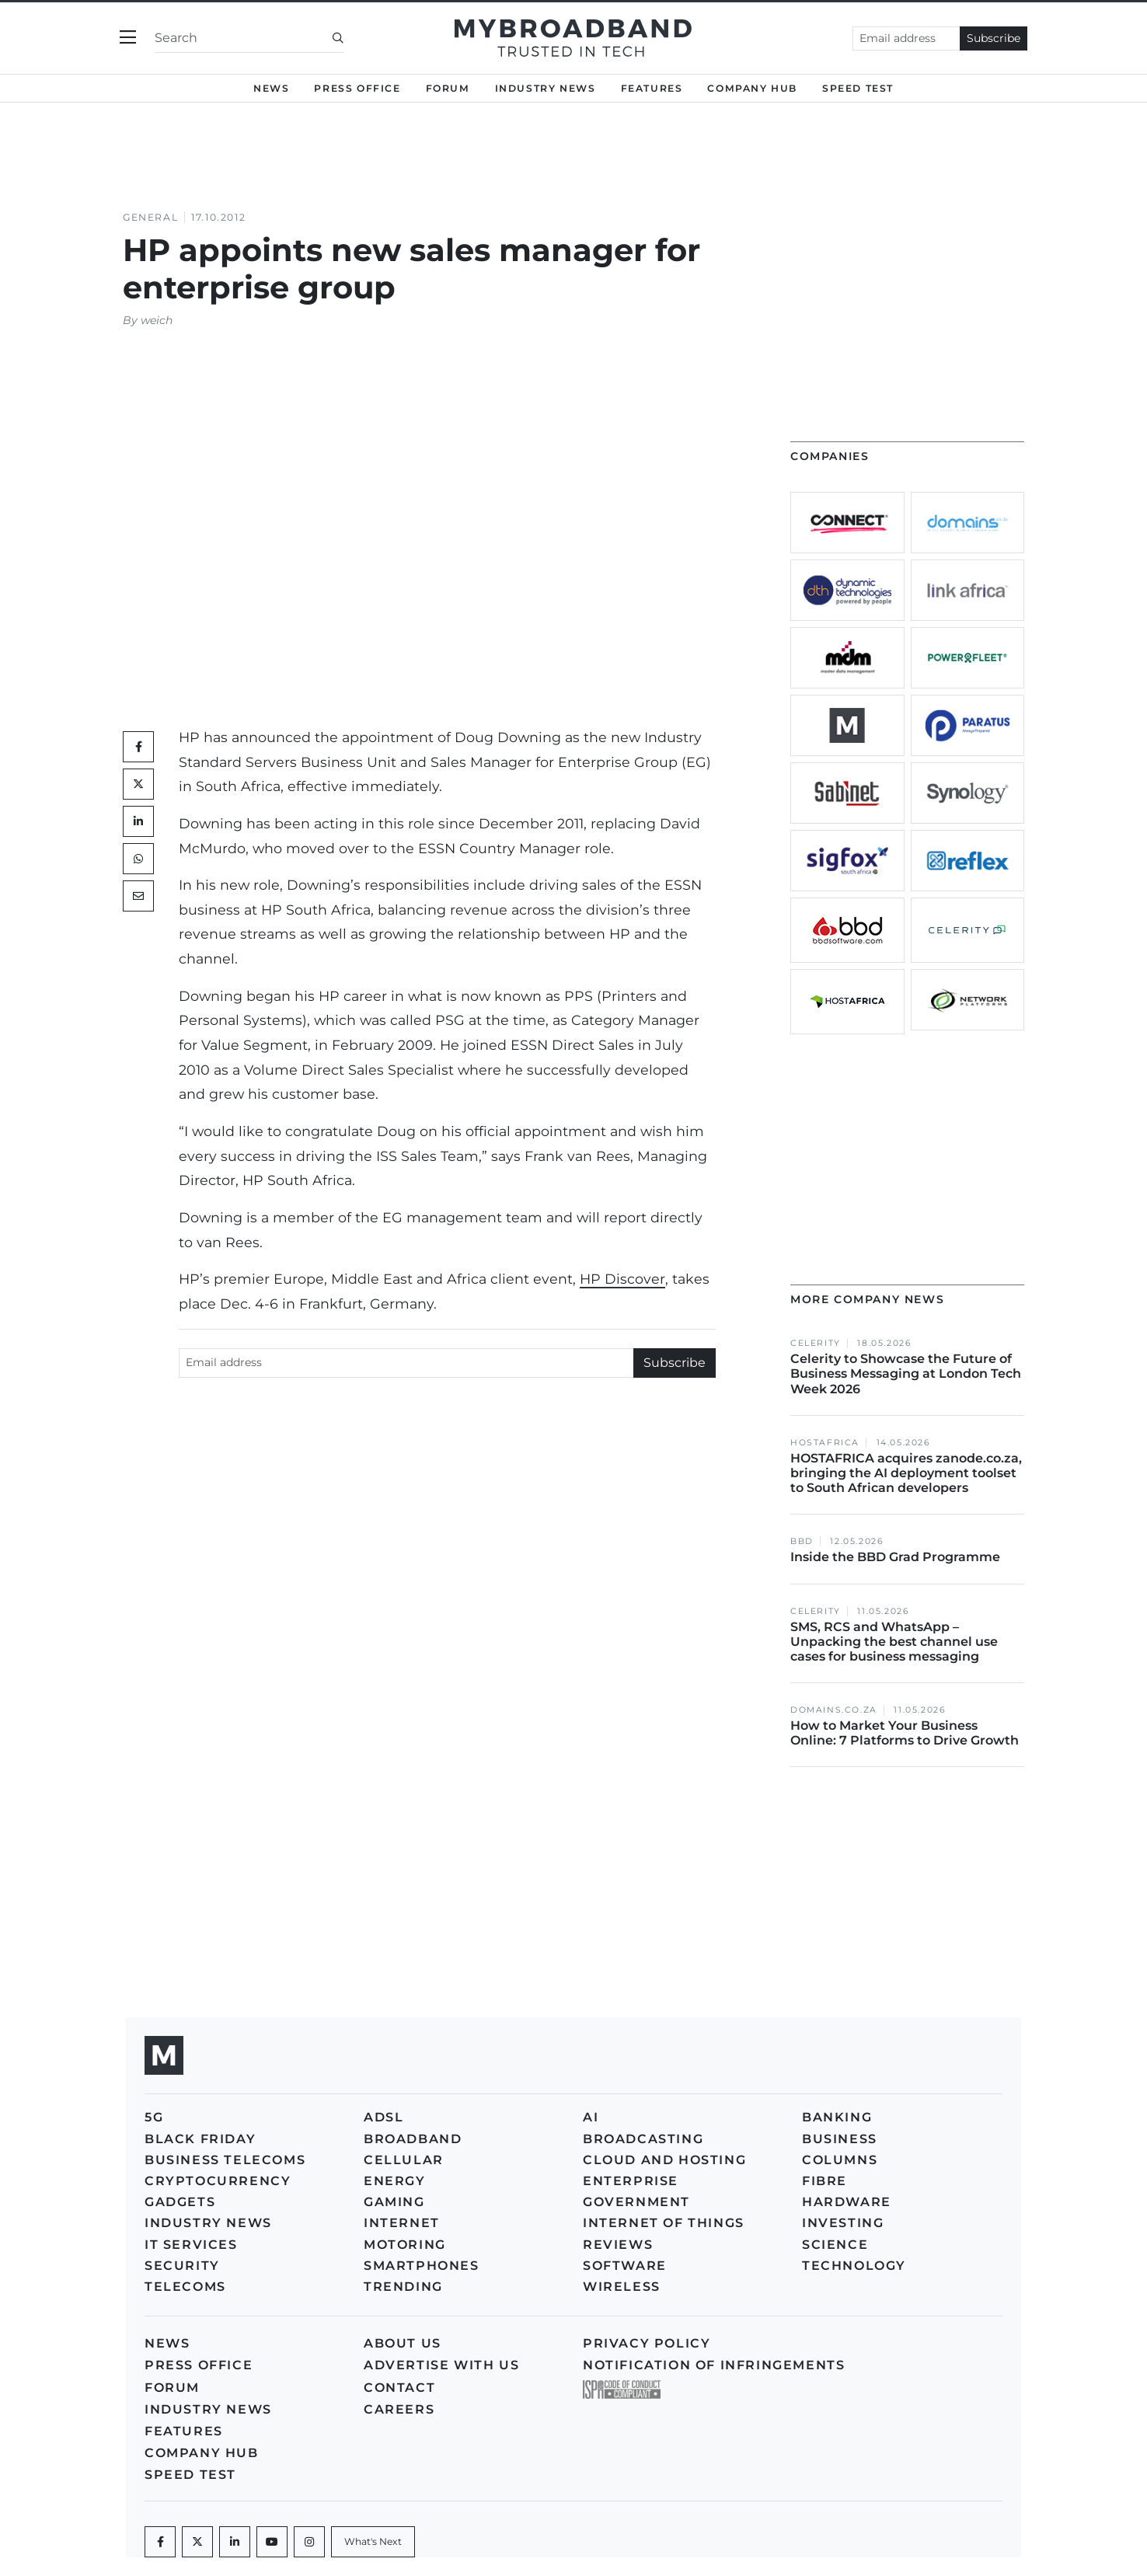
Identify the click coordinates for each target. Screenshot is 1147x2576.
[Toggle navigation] (128, 37)
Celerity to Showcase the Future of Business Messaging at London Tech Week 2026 (905, 1373)
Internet (402, 2222)
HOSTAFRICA (824, 1443)
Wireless (622, 2286)
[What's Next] (373, 2541)
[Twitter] (138, 784)
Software (625, 2265)
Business (839, 2139)
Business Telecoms (225, 2159)
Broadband (413, 2139)
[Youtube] (272, 2541)
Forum (448, 88)
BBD (802, 1541)
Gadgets (180, 2201)
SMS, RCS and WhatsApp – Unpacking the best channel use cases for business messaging (894, 1641)
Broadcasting (643, 2139)
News (271, 88)
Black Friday (200, 2139)
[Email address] (906, 38)
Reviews (618, 2244)
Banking (837, 2117)
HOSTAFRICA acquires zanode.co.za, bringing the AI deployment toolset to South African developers (906, 1473)
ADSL (383, 2117)
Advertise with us (441, 2365)
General (150, 217)
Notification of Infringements (714, 2365)
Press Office (357, 88)
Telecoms (185, 2286)
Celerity (815, 1343)
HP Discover (622, 1279)
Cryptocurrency (218, 2180)
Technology (854, 2265)
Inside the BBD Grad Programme (895, 1556)
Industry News (545, 88)
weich (157, 320)
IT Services (191, 2244)
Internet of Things (663, 2222)
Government (636, 2201)
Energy (395, 2180)
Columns (839, 2159)
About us (402, 2343)
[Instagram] (309, 2541)
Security (182, 2265)
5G (154, 2117)
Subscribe (993, 38)
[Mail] (138, 896)
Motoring (405, 2244)
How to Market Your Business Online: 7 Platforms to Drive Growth (906, 1733)
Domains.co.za (833, 1710)
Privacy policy (646, 2343)
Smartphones (421, 2265)
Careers (399, 2409)
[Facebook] (160, 2541)
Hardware (846, 2201)
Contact (399, 2387)
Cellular (404, 2159)
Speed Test (858, 88)
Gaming (394, 2201)
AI (590, 2117)
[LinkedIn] (138, 821)
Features (652, 88)
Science (835, 2244)
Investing (843, 2222)
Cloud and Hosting (664, 2159)
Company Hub (752, 88)
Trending (403, 2286)
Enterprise (630, 2180)
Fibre (824, 2180)
